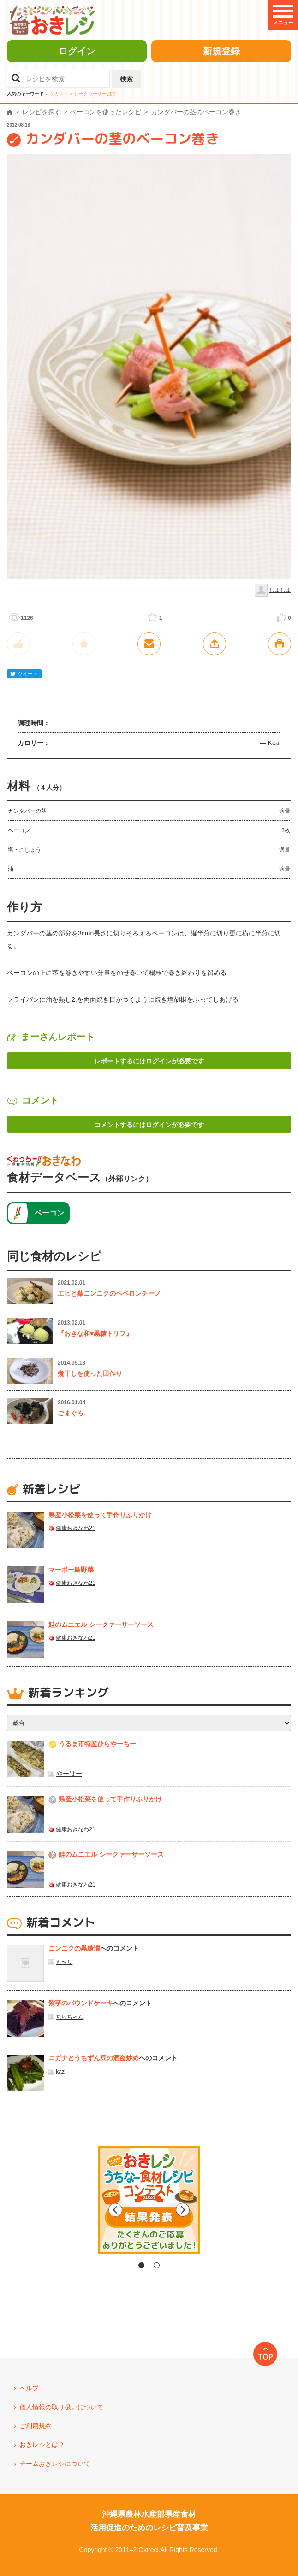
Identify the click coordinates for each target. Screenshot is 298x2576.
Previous (70, 2210)
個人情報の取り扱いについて (61, 2407)
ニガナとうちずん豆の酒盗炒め (93, 2058)
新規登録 (221, 51)
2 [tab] (157, 2265)
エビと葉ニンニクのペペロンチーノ (109, 1293)
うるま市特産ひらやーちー (97, 1743)
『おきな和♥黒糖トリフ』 (95, 1333)
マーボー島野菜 (71, 1569)
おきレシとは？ (42, 2444)
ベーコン (49, 1213)
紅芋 (112, 93)
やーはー (69, 1773)
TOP (265, 2357)
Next (227, 2210)
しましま (280, 590)
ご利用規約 (35, 2426)
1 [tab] (141, 2265)
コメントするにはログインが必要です (149, 1124)
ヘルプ (29, 2388)
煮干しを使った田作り (90, 1373)
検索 (126, 78)
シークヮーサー (90, 93)
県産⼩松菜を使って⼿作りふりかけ (100, 1515)
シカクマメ (61, 93)
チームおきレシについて (54, 2463)
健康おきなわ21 (75, 1528)
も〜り (64, 1962)
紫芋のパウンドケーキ (80, 2003)
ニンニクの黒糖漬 (74, 1948)
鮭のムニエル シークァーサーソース (101, 1624)
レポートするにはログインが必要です (149, 1061)
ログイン (77, 51)
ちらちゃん (69, 2017)
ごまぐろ (70, 1413)
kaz (60, 2071)
